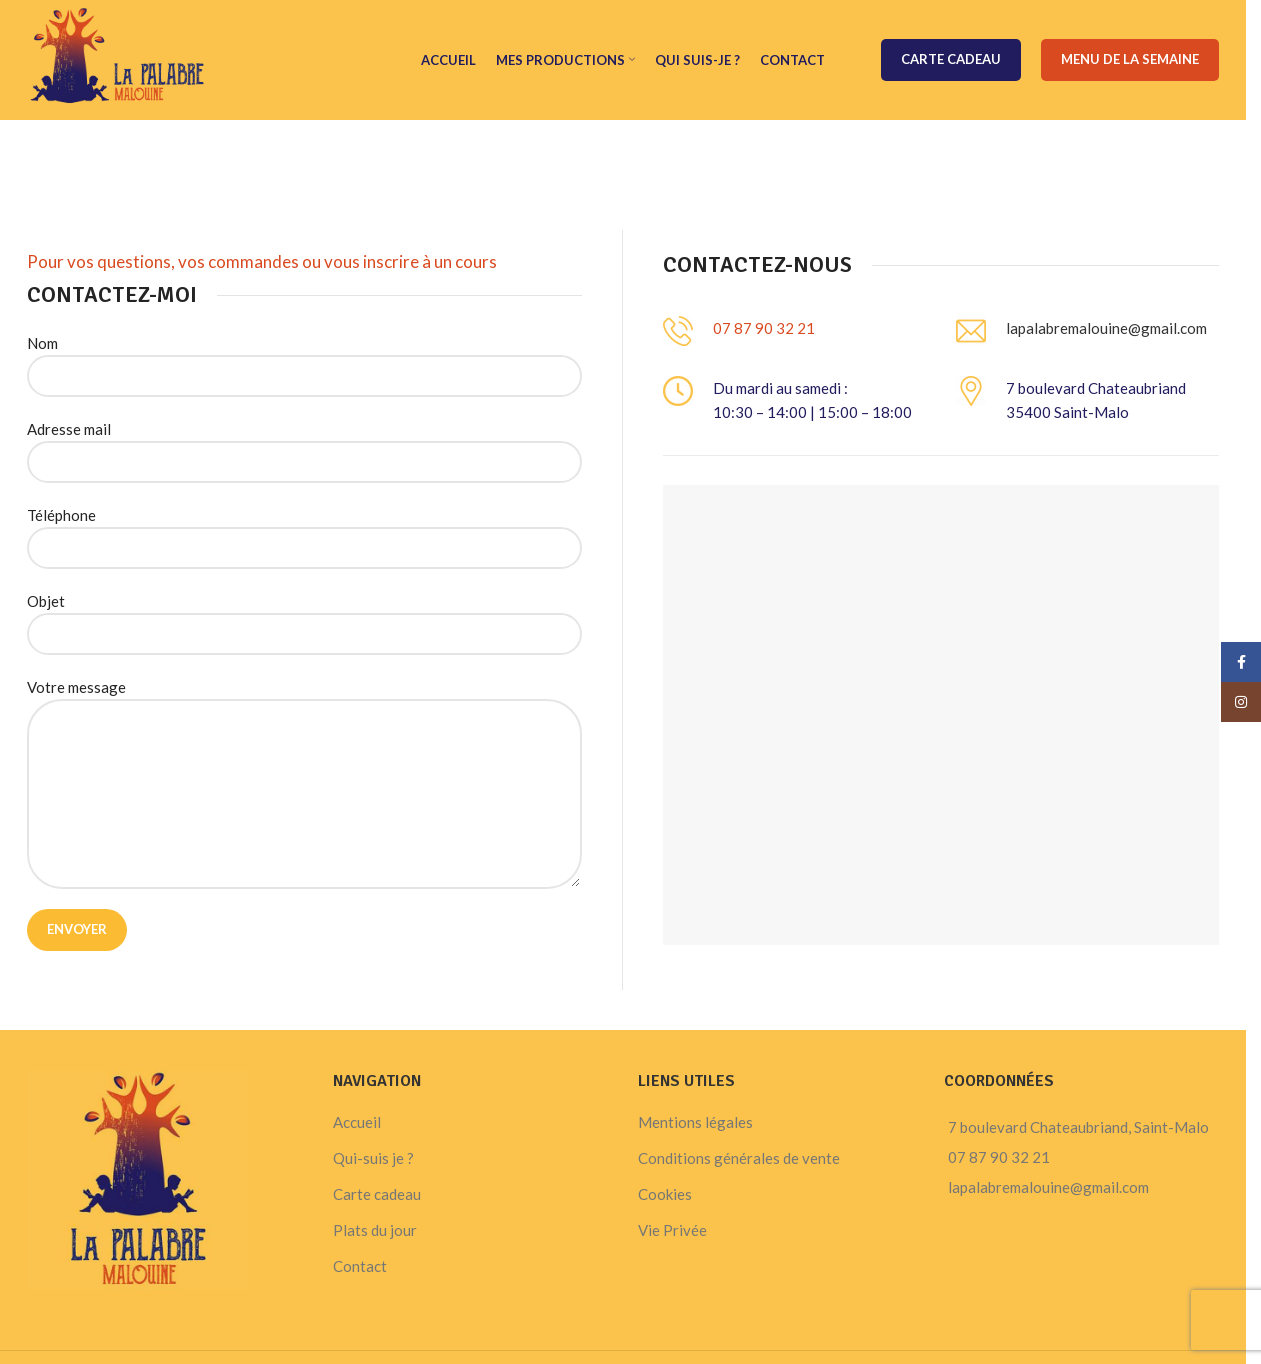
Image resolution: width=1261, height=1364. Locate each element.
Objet (304, 616)
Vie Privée (672, 1230)
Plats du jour (375, 1230)
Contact (360, 1266)
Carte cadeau (951, 59)
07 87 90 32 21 (764, 328)
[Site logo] (117, 58)
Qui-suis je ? (373, 1158)
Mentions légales (695, 1122)
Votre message (304, 739)
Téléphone (304, 530)
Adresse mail (304, 444)
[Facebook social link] (1241, 662)
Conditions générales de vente (739, 1158)
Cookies (665, 1194)
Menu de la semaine (1130, 59)
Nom (304, 358)
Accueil (357, 1122)
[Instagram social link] (1241, 702)
